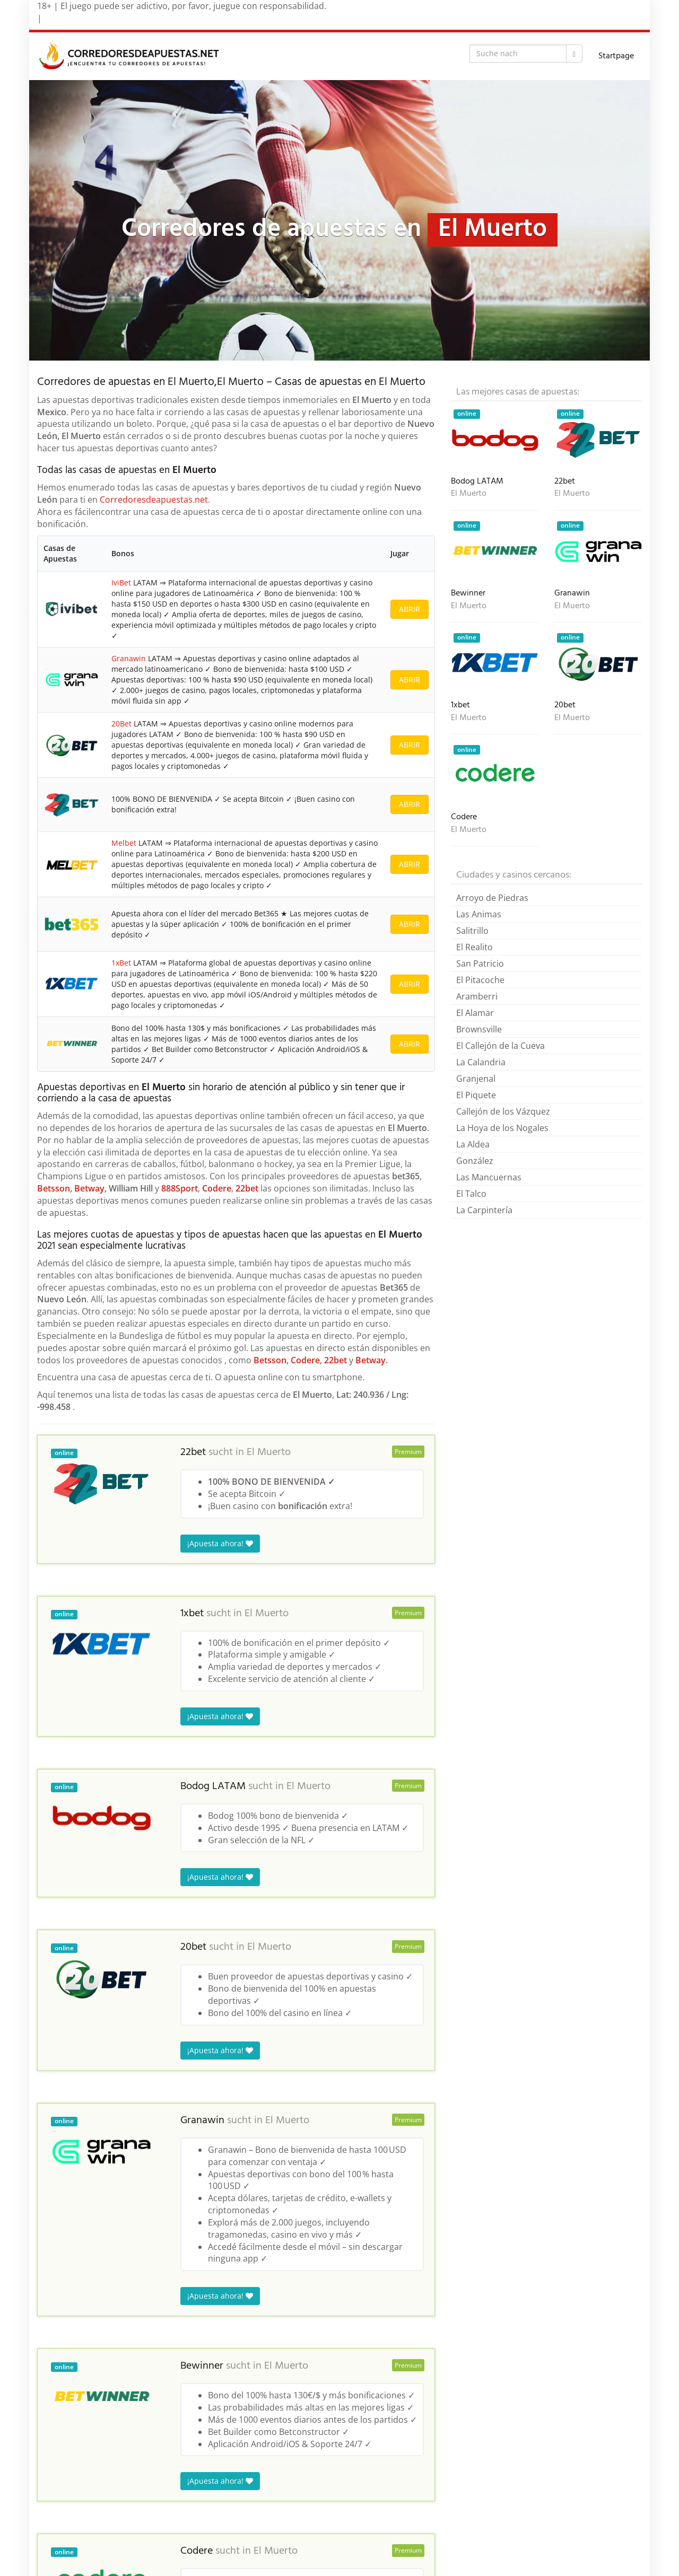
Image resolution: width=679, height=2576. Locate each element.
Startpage (616, 56)
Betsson (53, 1188)
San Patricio (480, 963)
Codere (216, 1188)
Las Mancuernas (488, 1177)
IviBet (121, 582)
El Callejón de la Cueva (500, 1046)
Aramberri (477, 996)
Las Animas (478, 914)
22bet (247, 1188)
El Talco (471, 1193)
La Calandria (481, 1062)
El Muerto (269, 1452)
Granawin (128, 658)
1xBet (121, 963)
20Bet (121, 724)
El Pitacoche (480, 980)
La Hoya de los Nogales (502, 1128)
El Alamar (475, 1013)
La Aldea (473, 1144)
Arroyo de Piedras (492, 898)
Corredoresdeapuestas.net (154, 499)
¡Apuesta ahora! (220, 1543)
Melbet (123, 843)
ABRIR (409, 609)
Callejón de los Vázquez (503, 1111)
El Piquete (476, 1095)
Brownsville (479, 1029)
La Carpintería (484, 1210)
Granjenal (475, 1078)
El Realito (474, 947)
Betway (89, 1188)
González (474, 1161)
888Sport (179, 1188)
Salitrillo (472, 930)
